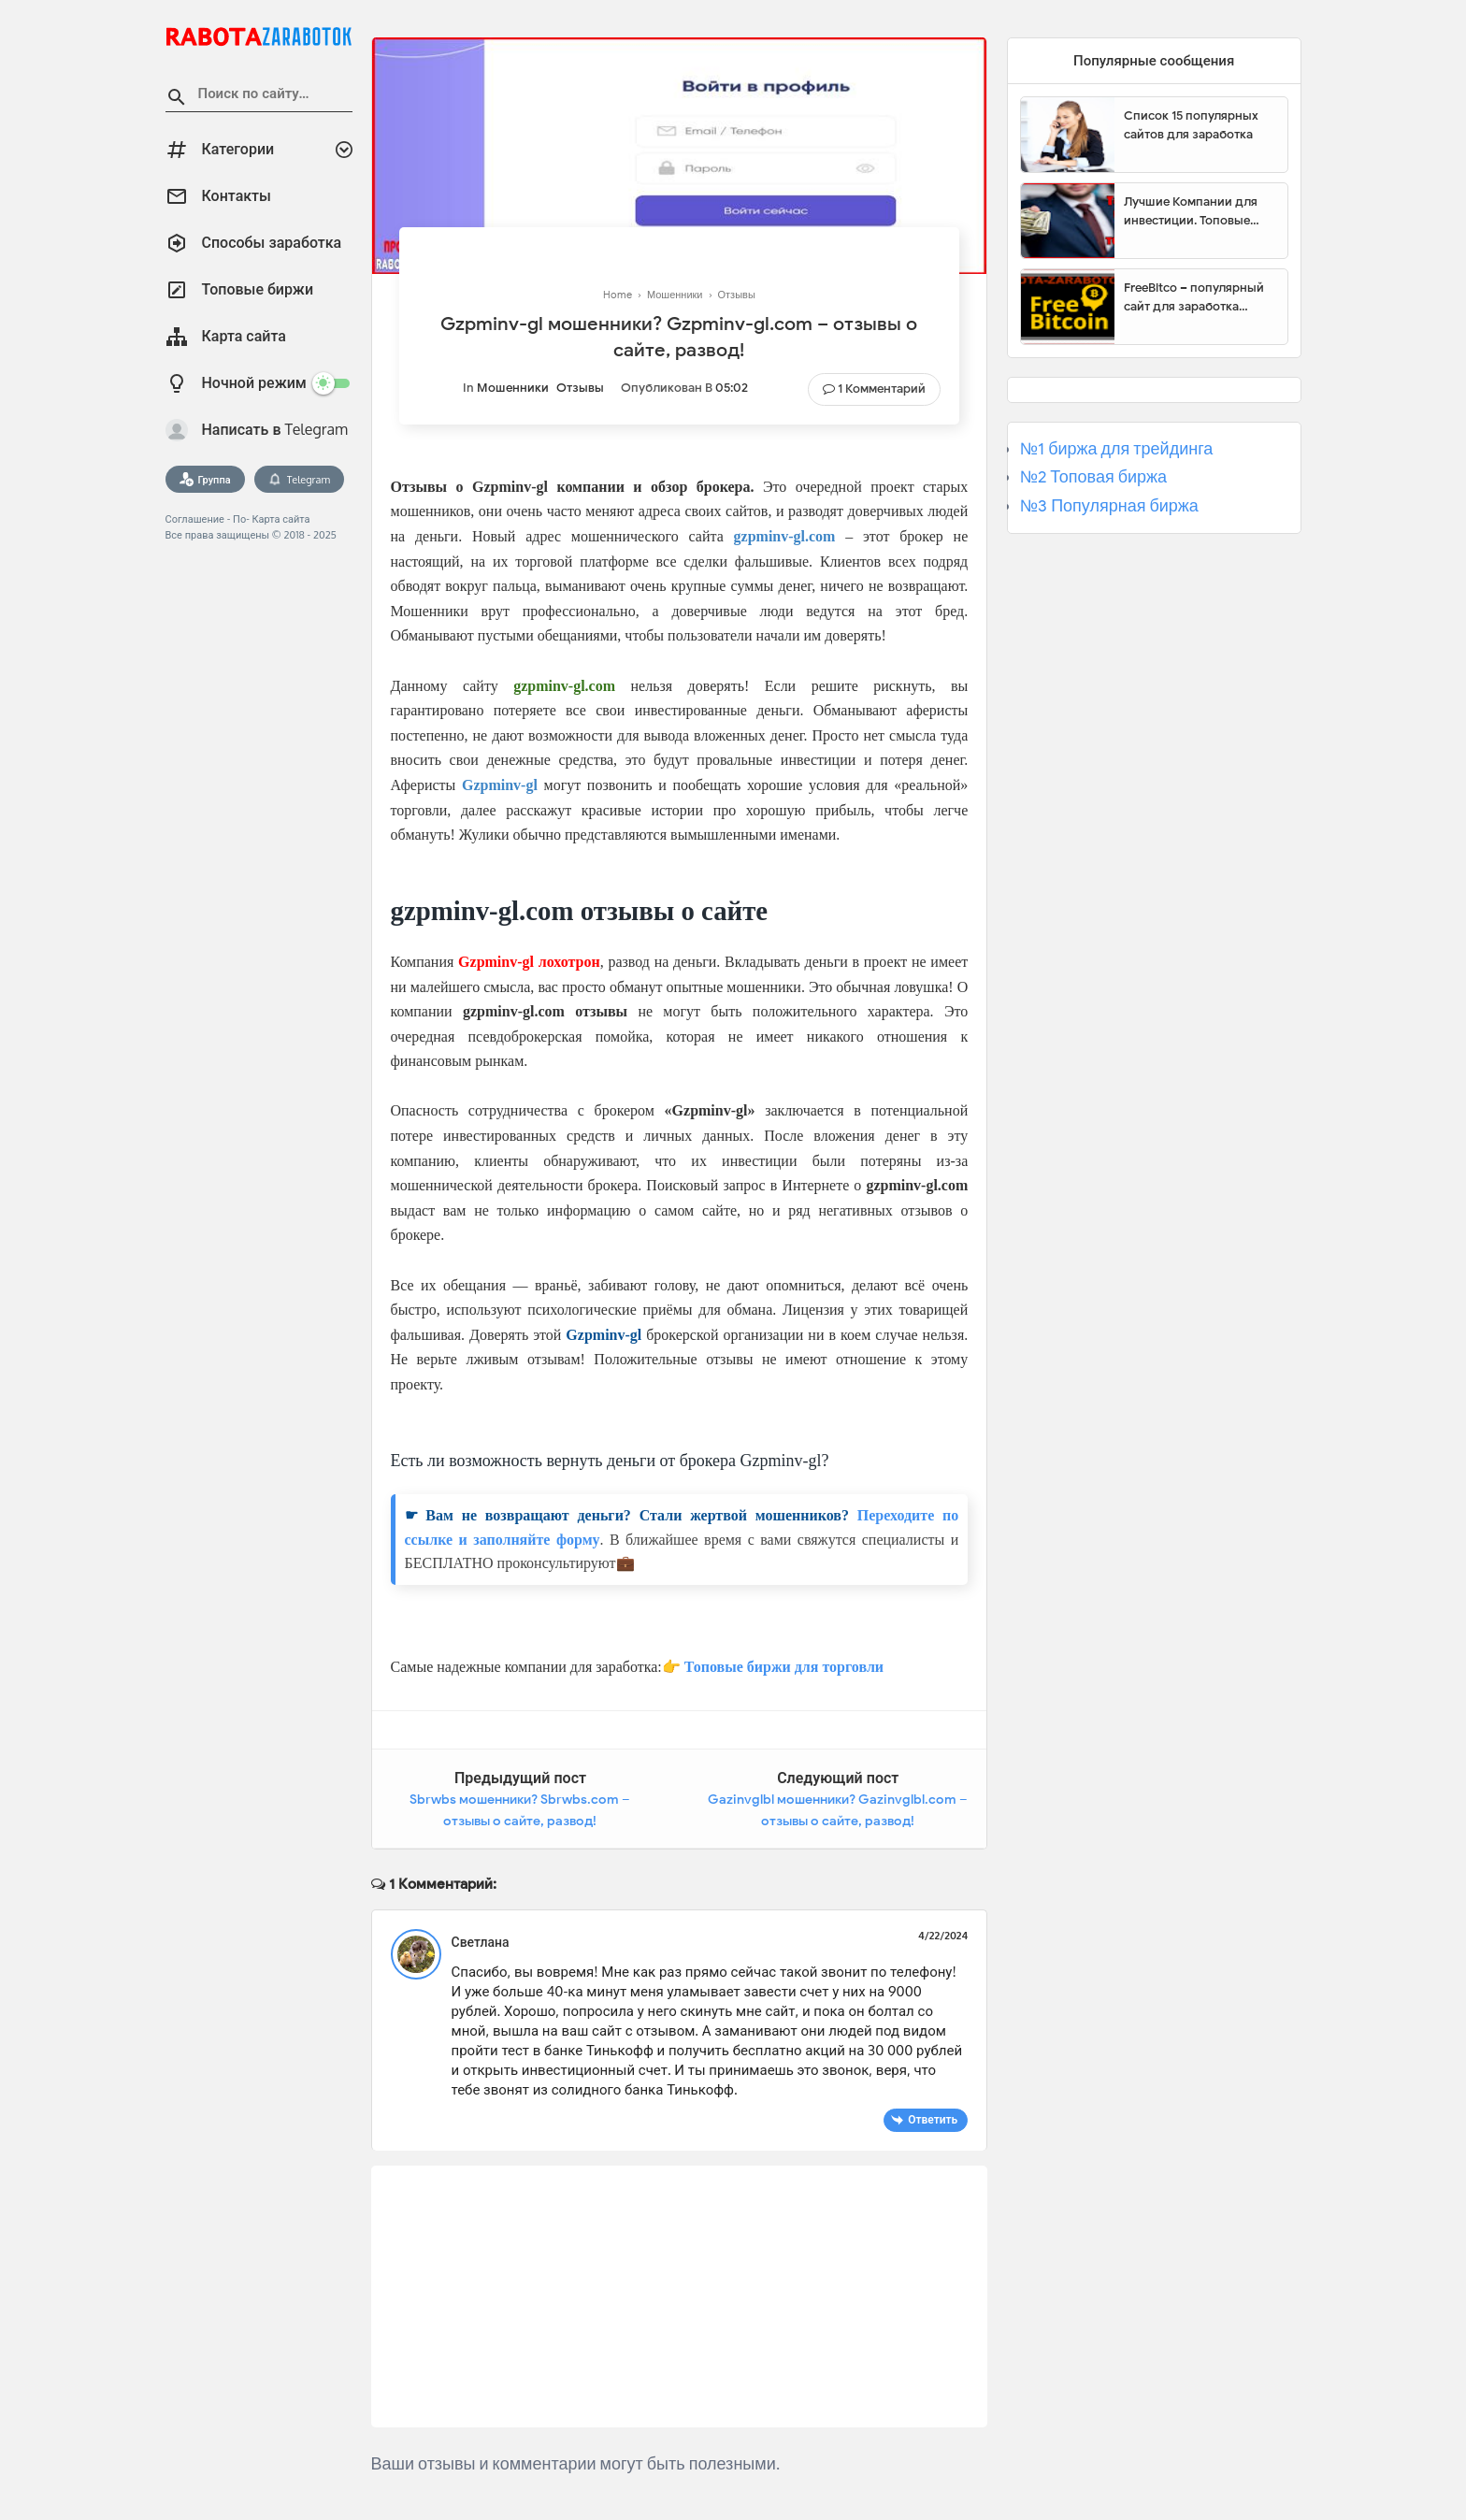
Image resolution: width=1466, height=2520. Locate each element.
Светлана (481, 1942)
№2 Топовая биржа (1093, 477)
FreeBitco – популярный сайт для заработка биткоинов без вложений (1198, 297)
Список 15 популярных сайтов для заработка (1191, 125)
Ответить (932, 2119)
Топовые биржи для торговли (784, 1667)
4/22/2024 (943, 1935)
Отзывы (580, 388)
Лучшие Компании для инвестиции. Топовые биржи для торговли (1191, 211)
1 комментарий (882, 388)
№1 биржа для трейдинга (1117, 449)
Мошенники (513, 388)
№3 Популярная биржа (1109, 506)
